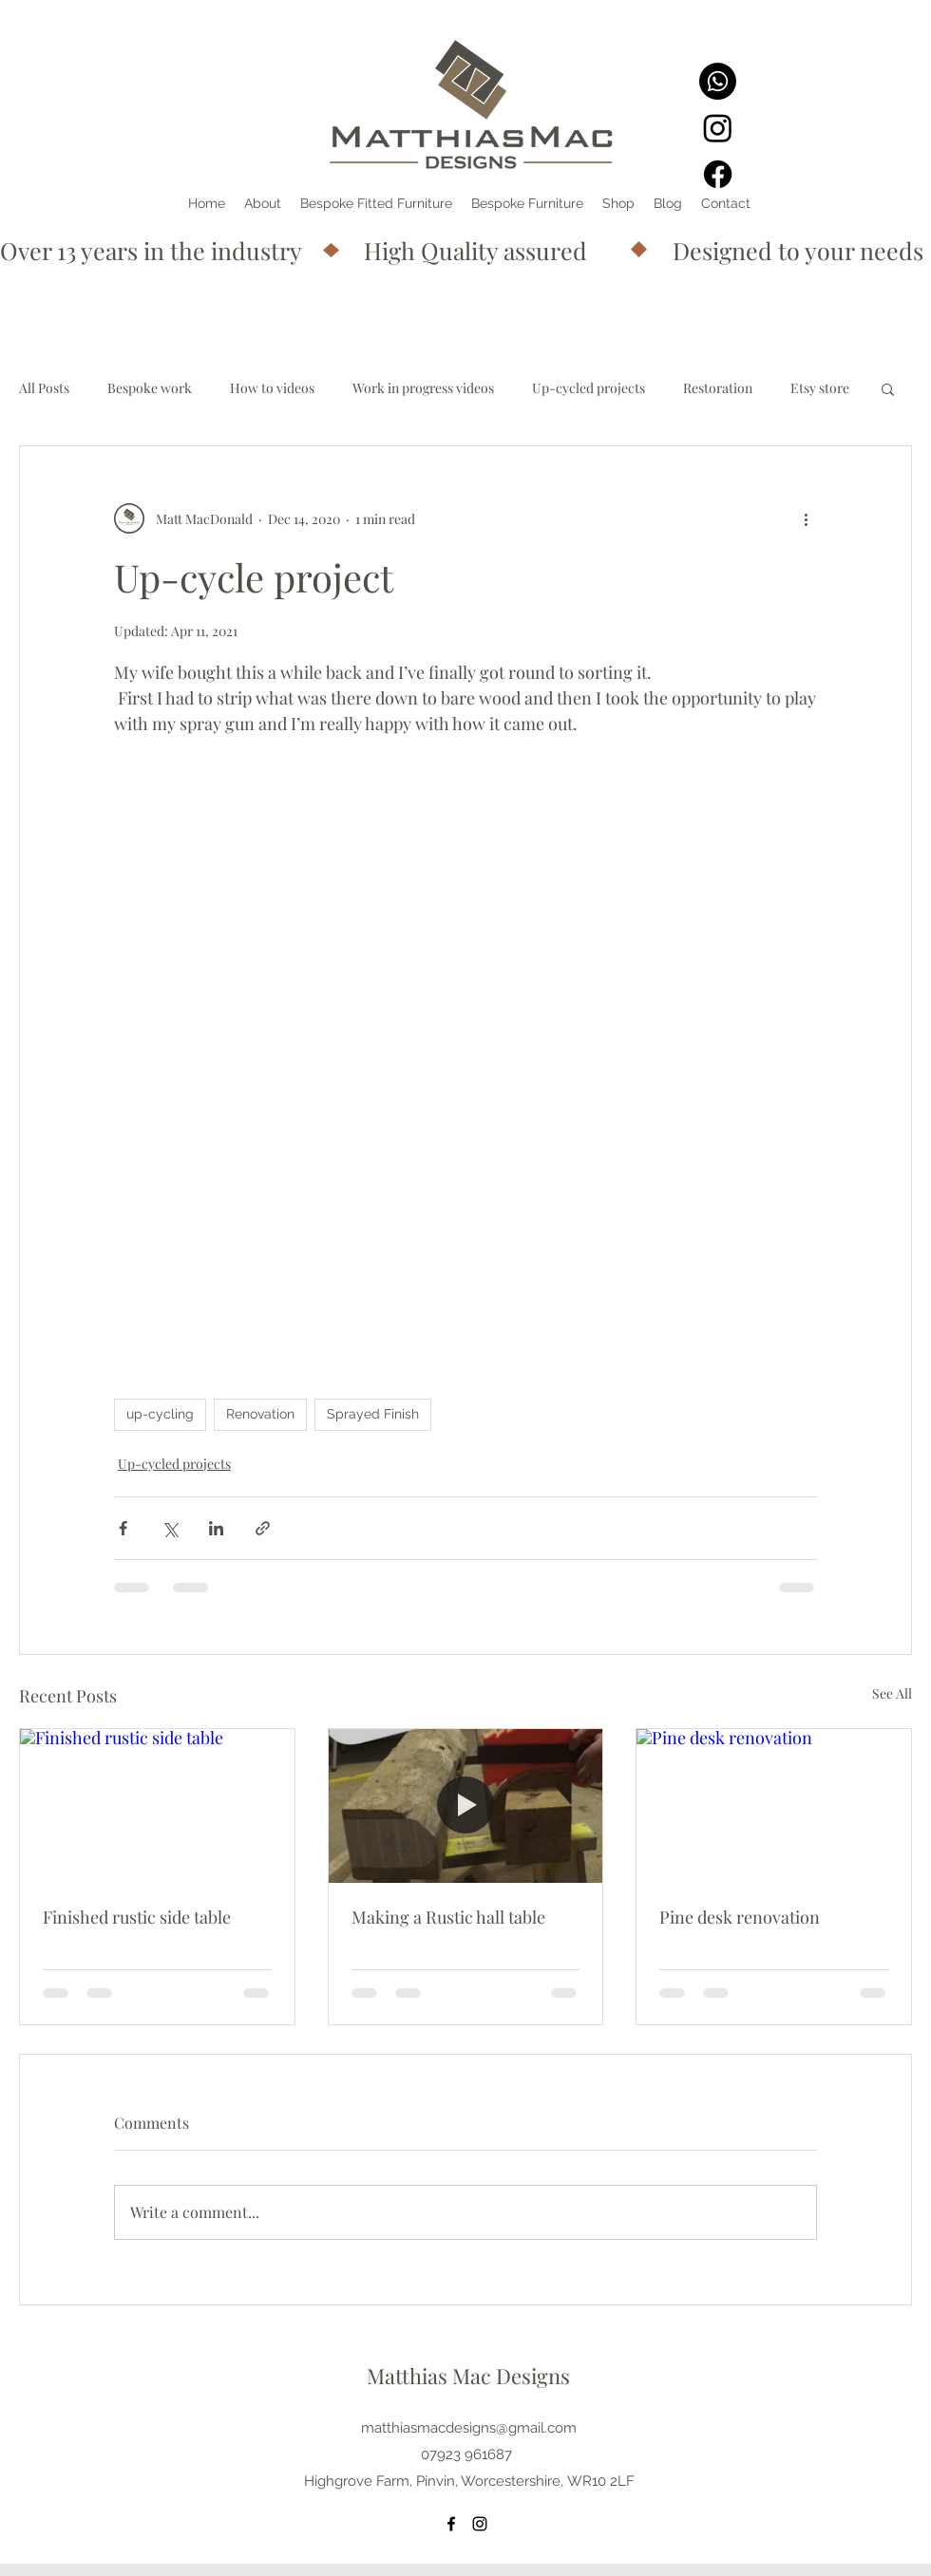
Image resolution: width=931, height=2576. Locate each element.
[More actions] (805, 518)
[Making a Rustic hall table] (466, 1806)
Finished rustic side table (137, 1917)
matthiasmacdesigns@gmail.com (469, 2427)
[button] (888, 388)
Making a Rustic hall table (448, 1917)
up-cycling (160, 1413)
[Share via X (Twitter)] (170, 1528)
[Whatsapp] (717, 81)
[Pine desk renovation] (773, 1806)
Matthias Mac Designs (468, 2375)
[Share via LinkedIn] (216, 1528)
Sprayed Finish (373, 1413)
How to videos (272, 388)
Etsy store (819, 388)
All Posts (44, 388)
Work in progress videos (423, 388)
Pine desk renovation (739, 1917)
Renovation (260, 1413)
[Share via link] (263, 1528)
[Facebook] (717, 174)
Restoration (717, 388)
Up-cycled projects (588, 388)
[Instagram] (717, 127)
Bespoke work (149, 388)
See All (892, 1693)
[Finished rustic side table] (157, 1806)
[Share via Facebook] (123, 1528)
